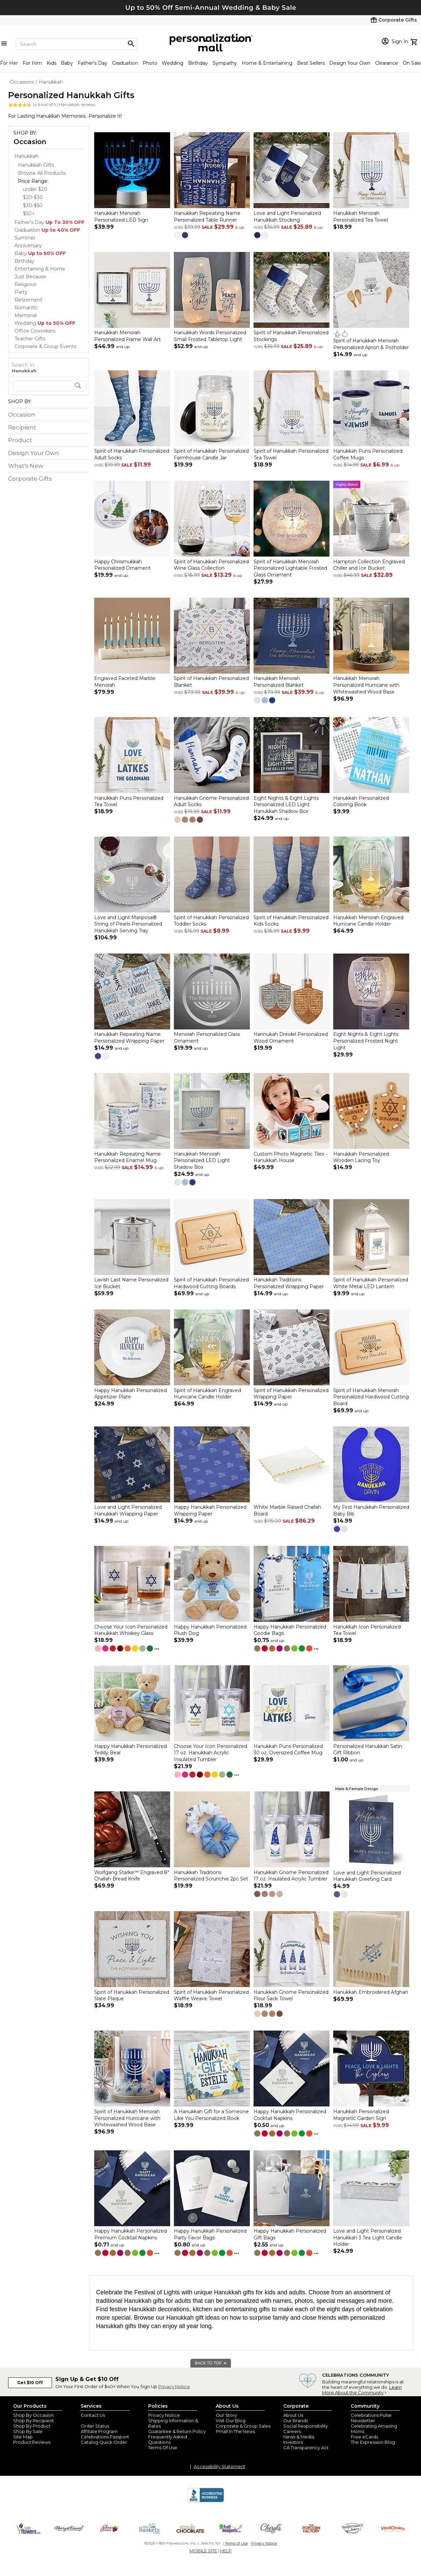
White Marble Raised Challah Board (287, 1510)
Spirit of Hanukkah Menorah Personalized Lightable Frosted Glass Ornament (290, 568)
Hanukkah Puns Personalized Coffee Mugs (367, 454)
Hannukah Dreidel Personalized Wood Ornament (291, 1037)
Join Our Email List (101, 2420)
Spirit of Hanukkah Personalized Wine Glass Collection (211, 565)
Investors (293, 2442)
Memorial (26, 315)
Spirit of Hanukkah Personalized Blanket (211, 682)
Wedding (172, 63)
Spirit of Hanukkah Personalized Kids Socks (291, 920)
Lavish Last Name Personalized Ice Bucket (131, 1283)
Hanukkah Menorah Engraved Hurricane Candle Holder (368, 920)
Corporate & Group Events (45, 346)
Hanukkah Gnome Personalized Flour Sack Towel (291, 1995)
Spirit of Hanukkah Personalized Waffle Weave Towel (211, 1995)
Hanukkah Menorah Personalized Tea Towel (360, 216)
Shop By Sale (28, 2431)
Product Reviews (31, 2442)
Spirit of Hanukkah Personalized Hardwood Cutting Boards (211, 1283)
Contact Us (93, 2415)
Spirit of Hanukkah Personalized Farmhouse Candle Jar (211, 454)
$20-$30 (33, 197)
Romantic (26, 308)
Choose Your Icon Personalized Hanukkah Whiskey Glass (130, 1630)
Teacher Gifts (30, 339)
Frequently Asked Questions (167, 2439)
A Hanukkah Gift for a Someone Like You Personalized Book (211, 2114)
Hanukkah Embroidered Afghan (370, 1992)
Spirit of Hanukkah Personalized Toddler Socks (211, 920)
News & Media (298, 2436)
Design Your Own (349, 63)
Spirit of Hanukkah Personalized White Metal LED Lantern (370, 1283)
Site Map (23, 2436)
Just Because (30, 277)
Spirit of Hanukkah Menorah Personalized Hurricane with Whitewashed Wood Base (127, 2118)
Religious (25, 284)
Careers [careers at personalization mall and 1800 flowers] (292, 2431)
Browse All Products (41, 173)
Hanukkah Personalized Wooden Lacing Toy (361, 1157)
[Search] (76, 44)
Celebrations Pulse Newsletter (371, 2417)
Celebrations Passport (105, 2436)
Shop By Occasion (33, 2415)
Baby (67, 63)
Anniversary (28, 246)
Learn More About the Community (362, 2389)
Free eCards (364, 2436)
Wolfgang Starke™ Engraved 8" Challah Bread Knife (131, 1875)
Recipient (22, 427)
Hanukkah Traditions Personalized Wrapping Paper (289, 1283)
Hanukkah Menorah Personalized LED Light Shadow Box (202, 1160)
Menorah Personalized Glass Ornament (207, 1037)
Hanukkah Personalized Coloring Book (361, 801)
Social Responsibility (305, 2426)
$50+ (29, 213)
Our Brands (295, 2420)
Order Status (95, 2426)
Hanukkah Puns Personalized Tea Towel (128, 801)
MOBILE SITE (203, 2550)
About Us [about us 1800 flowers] (293, 2415)
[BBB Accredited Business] (205, 2501)
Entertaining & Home (40, 269)
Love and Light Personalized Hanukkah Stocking (287, 216)
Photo (149, 63)
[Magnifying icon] (131, 44)
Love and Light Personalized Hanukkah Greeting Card (367, 1876)
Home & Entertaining (267, 63)
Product (20, 440)
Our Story (226, 2415)
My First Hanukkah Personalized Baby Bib (371, 1510)
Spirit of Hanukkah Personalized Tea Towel (291, 454)
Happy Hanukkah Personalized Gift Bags (290, 2234)
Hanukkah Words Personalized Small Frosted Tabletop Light (210, 336)
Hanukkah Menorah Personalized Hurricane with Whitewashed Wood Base (366, 685)
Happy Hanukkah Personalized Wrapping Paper (210, 1510)
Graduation (125, 63)
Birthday (198, 63)
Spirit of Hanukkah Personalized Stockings (291, 336)
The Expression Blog (373, 2442)
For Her (9, 63)
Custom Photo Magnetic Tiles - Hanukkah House (290, 1157)
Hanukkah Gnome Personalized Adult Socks (211, 801)
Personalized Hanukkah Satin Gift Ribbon (367, 1749)
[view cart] (415, 41)
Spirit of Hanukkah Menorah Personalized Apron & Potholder (371, 344)
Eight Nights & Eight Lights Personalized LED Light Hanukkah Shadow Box (286, 804)
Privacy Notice (174, 2386)
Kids (51, 63)
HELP (226, 2550)
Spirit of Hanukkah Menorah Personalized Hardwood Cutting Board (371, 1397)
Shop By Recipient (33, 2420)
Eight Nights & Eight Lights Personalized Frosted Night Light (365, 1041)
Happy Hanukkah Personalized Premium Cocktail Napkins (130, 2234)
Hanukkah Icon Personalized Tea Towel (367, 1630)
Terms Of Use (162, 2447)
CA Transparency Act (305, 2447)
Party (21, 292)
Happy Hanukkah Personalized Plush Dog (210, 1630)
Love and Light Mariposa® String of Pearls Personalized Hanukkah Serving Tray (128, 924)
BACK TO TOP (211, 2363)
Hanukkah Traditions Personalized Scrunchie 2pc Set (211, 1875)
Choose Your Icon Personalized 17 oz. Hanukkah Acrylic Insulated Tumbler (210, 1752)
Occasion (30, 142)
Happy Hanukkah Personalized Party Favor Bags (210, 2234)
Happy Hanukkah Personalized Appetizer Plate (130, 1393)
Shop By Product (32, 2426)
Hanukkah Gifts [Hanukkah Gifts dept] (36, 165)
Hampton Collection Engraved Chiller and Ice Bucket (369, 565)
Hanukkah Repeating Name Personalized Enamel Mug (127, 1157)
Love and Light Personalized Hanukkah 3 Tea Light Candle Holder (367, 2237)
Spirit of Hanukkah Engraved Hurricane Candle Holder (207, 1393)
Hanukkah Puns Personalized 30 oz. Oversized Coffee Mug (288, 1749)
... (156, 1647)
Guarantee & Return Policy (177, 2431)
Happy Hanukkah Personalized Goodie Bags (290, 1630)
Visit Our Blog (230, 2420)
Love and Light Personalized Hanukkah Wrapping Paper (128, 1510)
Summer (25, 238)
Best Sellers (311, 63)
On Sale (412, 63)
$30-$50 (33, 205)
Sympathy (225, 63)
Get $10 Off (30, 2382)
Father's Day (92, 63)
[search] (49, 385)
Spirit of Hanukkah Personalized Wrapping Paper (291, 1393)
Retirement (28, 300)
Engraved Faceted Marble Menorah (124, 682)
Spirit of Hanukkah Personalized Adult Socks (131, 454)
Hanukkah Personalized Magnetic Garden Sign (361, 2114)
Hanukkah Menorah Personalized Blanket (279, 682)
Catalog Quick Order (104, 2442)
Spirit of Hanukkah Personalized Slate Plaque (131, 1995)
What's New (25, 465)
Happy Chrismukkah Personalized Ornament (122, 565)
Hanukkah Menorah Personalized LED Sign (121, 216)
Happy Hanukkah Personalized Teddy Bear (130, 1749)
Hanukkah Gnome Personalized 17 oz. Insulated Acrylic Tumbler (291, 1875)
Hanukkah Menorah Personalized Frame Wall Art (127, 336)
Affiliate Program (99, 2431)
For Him (32, 63)
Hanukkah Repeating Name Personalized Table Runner (207, 216)
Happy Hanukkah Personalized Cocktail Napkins (290, 2114)
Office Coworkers (35, 331)
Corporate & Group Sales (243, 2426)
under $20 (35, 189)
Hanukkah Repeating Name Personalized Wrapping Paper (129, 1037)
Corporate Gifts (30, 478)
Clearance (386, 63)
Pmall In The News (235, 2431)
